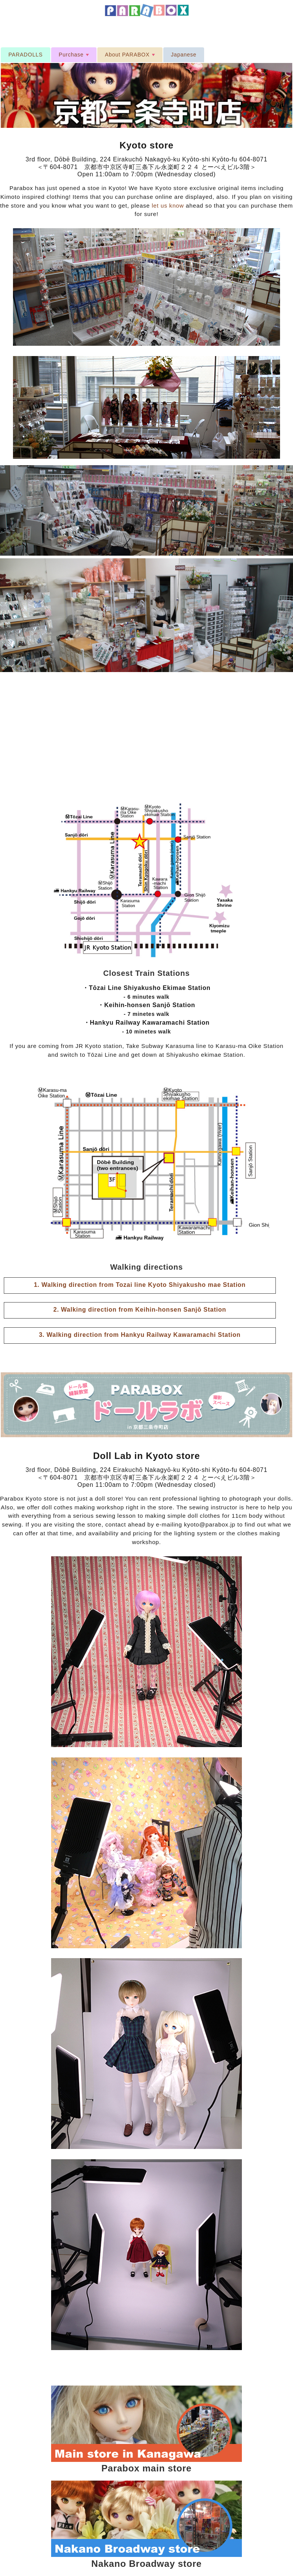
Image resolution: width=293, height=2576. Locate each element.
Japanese (183, 55)
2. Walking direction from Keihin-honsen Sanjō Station (139, 1309)
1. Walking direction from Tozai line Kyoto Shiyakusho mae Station (140, 1285)
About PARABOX (131, 57)
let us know (168, 205)
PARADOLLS (25, 55)
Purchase (75, 57)
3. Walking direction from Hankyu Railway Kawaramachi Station (140, 1335)
